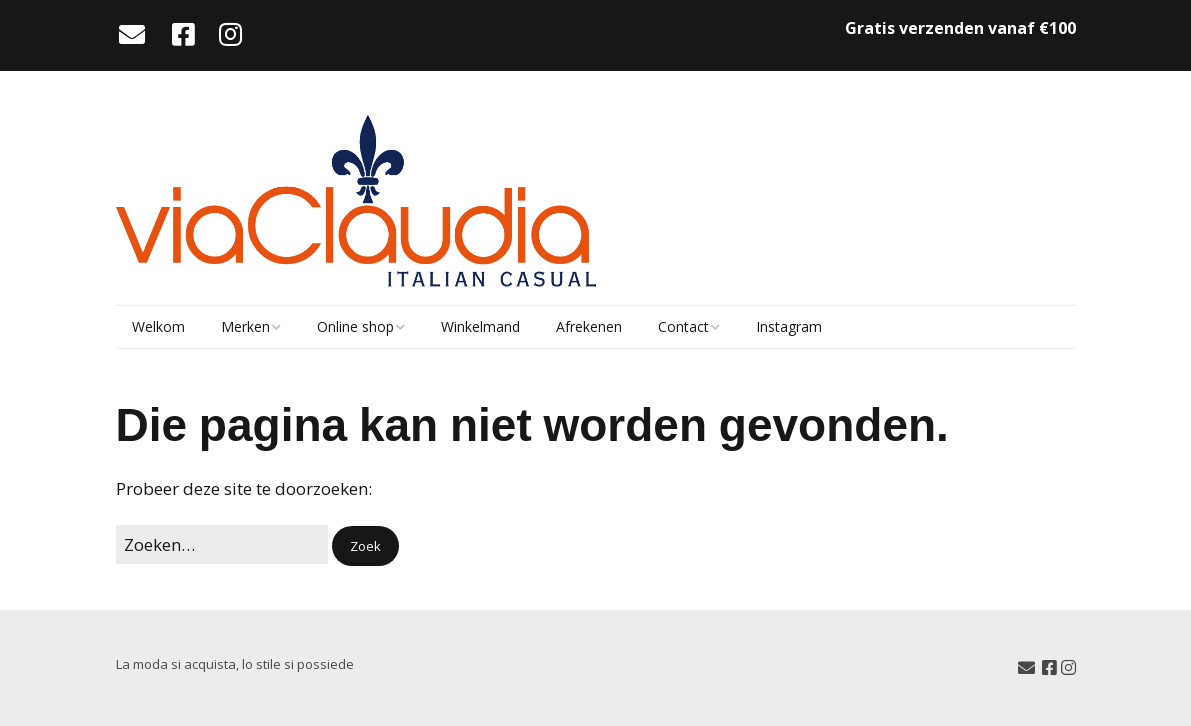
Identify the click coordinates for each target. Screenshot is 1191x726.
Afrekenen (589, 326)
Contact (683, 326)
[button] (365, 546)
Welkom (158, 326)
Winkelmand (480, 326)
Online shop (355, 326)
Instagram (789, 326)
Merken (245, 326)
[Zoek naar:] (222, 544)
